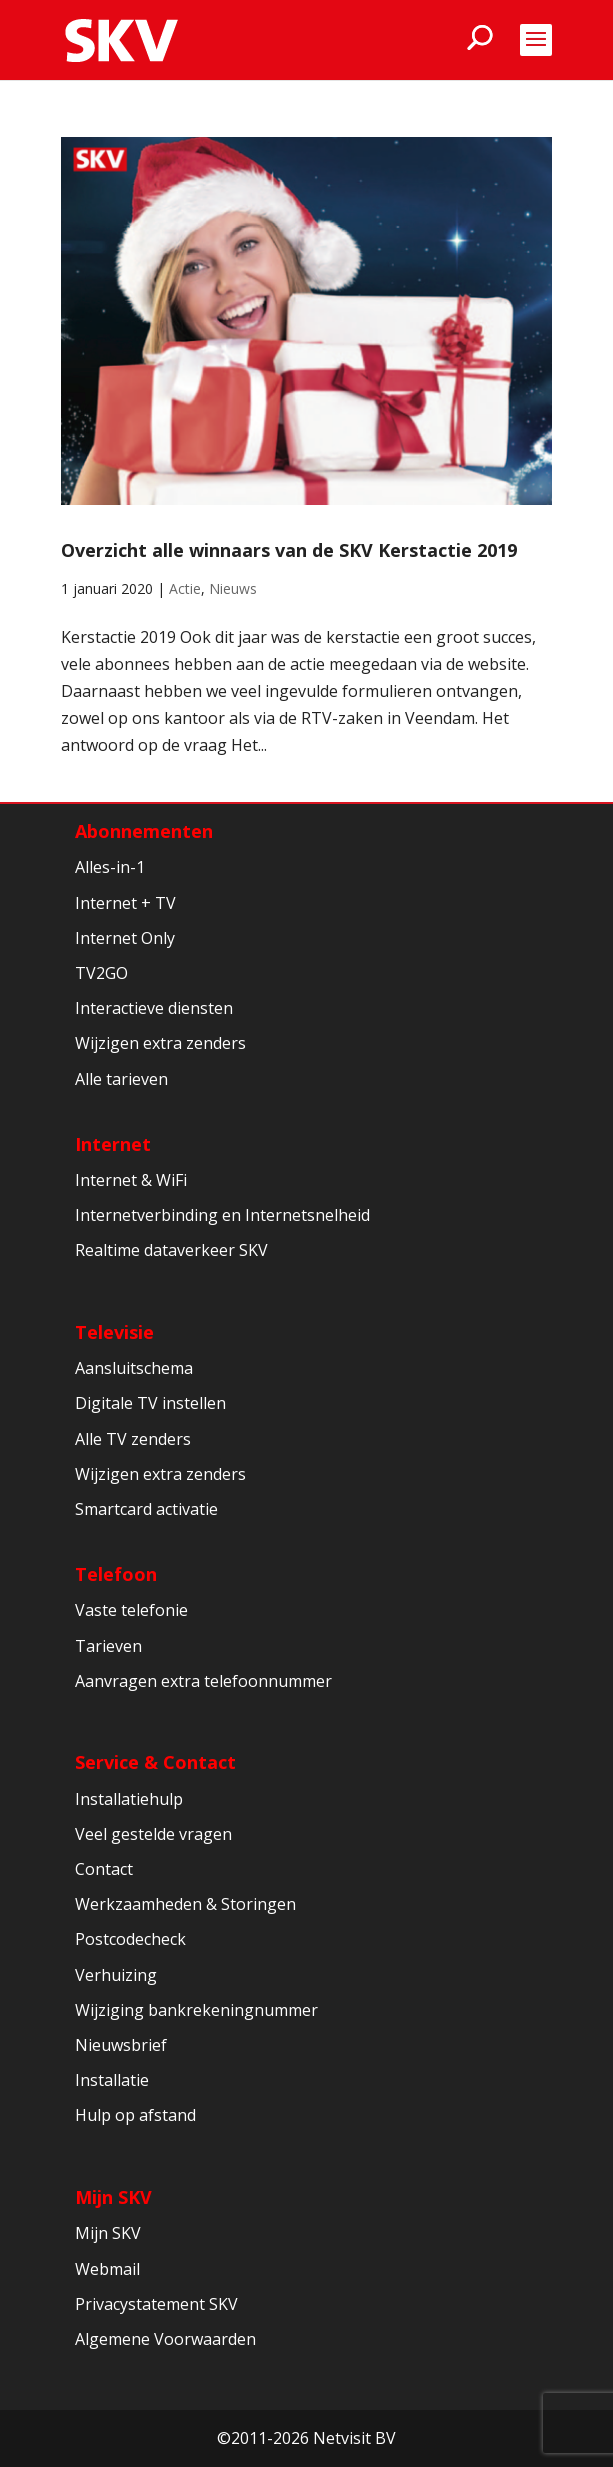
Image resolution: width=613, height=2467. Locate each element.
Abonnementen (144, 831)
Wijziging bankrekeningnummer (196, 2010)
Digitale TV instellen (150, 1403)
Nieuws (233, 588)
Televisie (114, 1332)
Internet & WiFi (131, 1180)
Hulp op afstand (135, 2115)
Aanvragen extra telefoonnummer (203, 1681)
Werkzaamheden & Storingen (185, 1904)
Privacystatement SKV (156, 2304)
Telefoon (116, 1574)
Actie (185, 588)
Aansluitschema (134, 1368)
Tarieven (108, 1646)
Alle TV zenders (133, 1439)
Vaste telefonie (131, 1610)
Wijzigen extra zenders (160, 1043)
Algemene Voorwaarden (165, 2339)
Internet (113, 1144)
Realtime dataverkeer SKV (171, 1250)
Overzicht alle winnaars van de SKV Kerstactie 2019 (289, 550)
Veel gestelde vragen (153, 1834)
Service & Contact (155, 1762)
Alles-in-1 (110, 867)
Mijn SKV (113, 2197)
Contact (104, 1869)
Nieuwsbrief (121, 2045)
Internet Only (125, 938)
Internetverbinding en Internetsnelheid (222, 1215)
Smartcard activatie (146, 1509)
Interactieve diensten (154, 1008)
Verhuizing (116, 1975)
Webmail (107, 2269)
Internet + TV (125, 903)
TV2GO (101, 973)
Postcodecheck (130, 1939)
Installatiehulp (129, 1799)
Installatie (112, 2080)
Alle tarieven (121, 1079)
